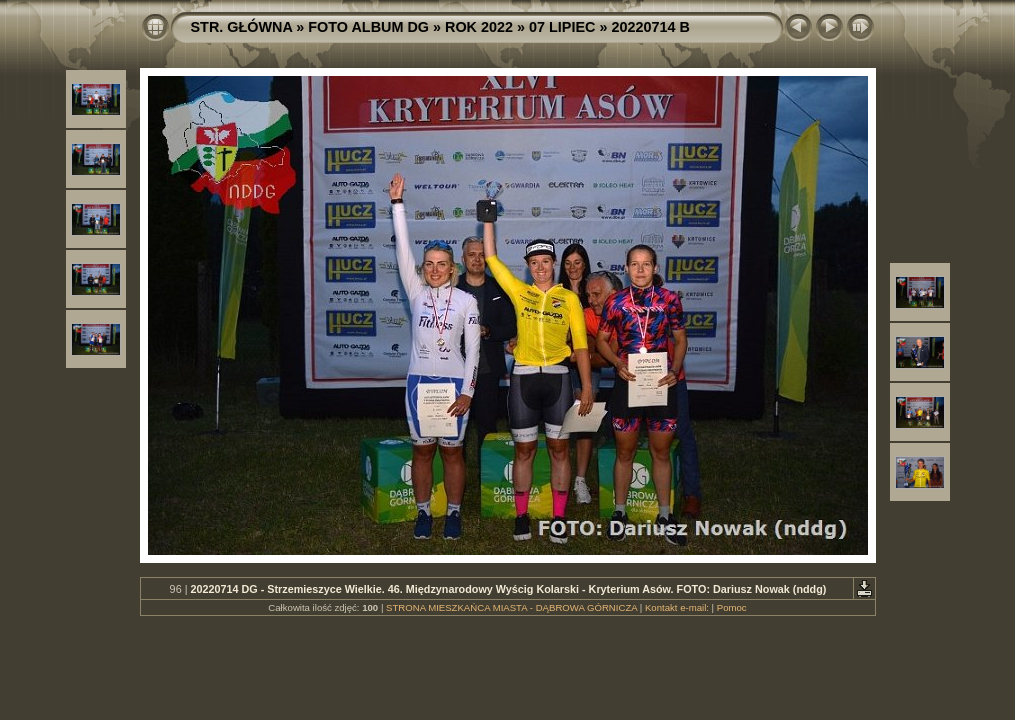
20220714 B (650, 27)
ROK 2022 (479, 27)
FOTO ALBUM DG (368, 27)
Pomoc (732, 607)
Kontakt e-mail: (677, 607)
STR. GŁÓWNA (242, 27)
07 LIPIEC (562, 27)
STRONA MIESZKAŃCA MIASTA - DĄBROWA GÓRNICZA (511, 607)
